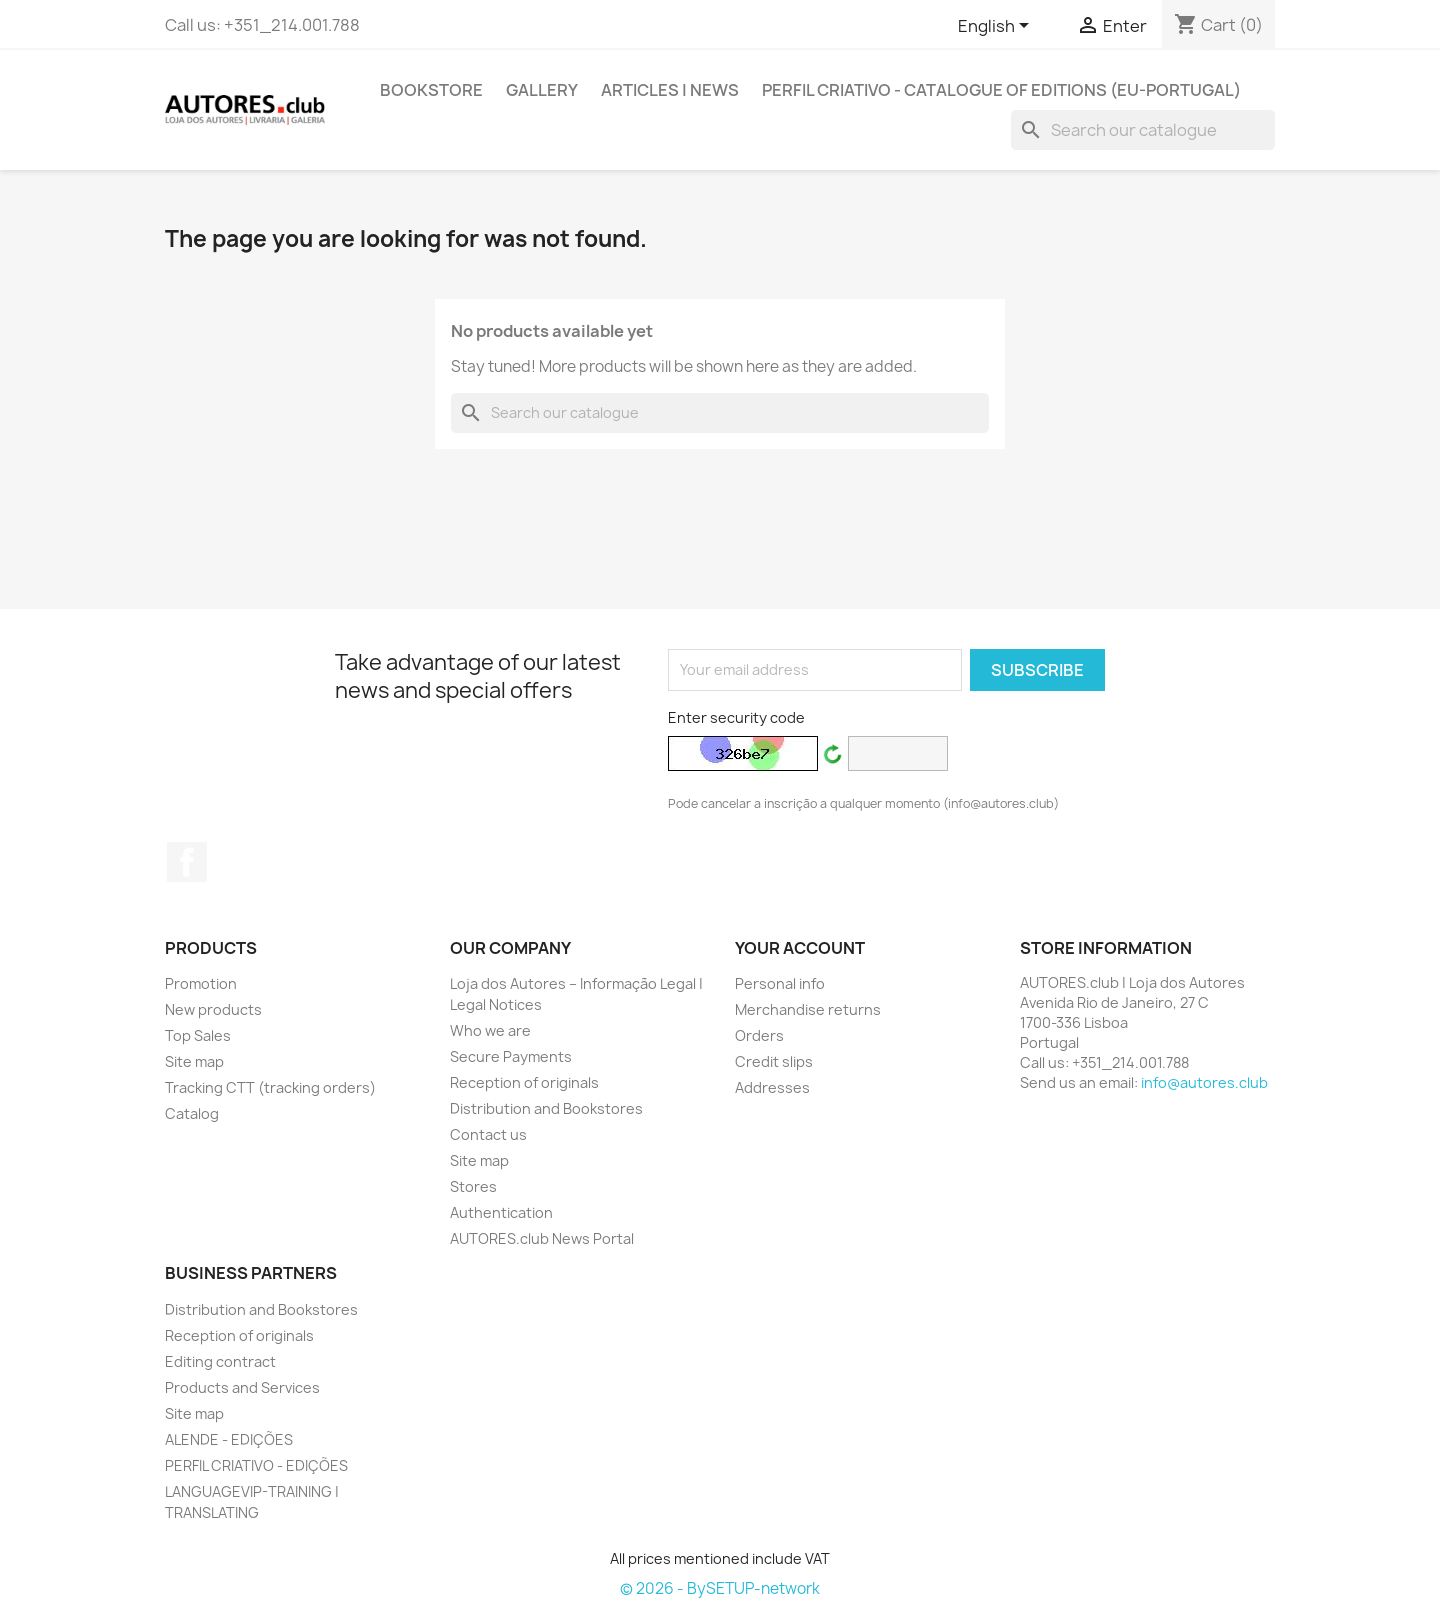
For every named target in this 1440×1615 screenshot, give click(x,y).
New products (213, 1009)
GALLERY (542, 90)
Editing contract (220, 1361)
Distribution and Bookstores (546, 1108)
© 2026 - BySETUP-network (720, 1588)
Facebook (187, 862)
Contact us (488, 1134)
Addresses (772, 1087)
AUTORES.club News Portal (542, 1238)
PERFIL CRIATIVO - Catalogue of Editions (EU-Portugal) (1001, 90)
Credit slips (774, 1061)
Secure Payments (511, 1056)
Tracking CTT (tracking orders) (270, 1087)
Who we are (490, 1030)
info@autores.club (1204, 1082)
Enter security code (736, 717)
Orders (759, 1035)
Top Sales (198, 1035)
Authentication (501, 1212)
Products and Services (242, 1387)
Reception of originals (524, 1082)
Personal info (780, 983)
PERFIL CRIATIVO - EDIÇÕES (256, 1465)
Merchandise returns (808, 1009)
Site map (194, 1061)
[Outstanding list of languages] (997, 27)
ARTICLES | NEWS (670, 90)
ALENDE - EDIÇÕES (229, 1439)
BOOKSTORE (431, 90)
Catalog (192, 1113)
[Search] (1143, 130)
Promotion (201, 983)
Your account (800, 948)
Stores (473, 1186)
